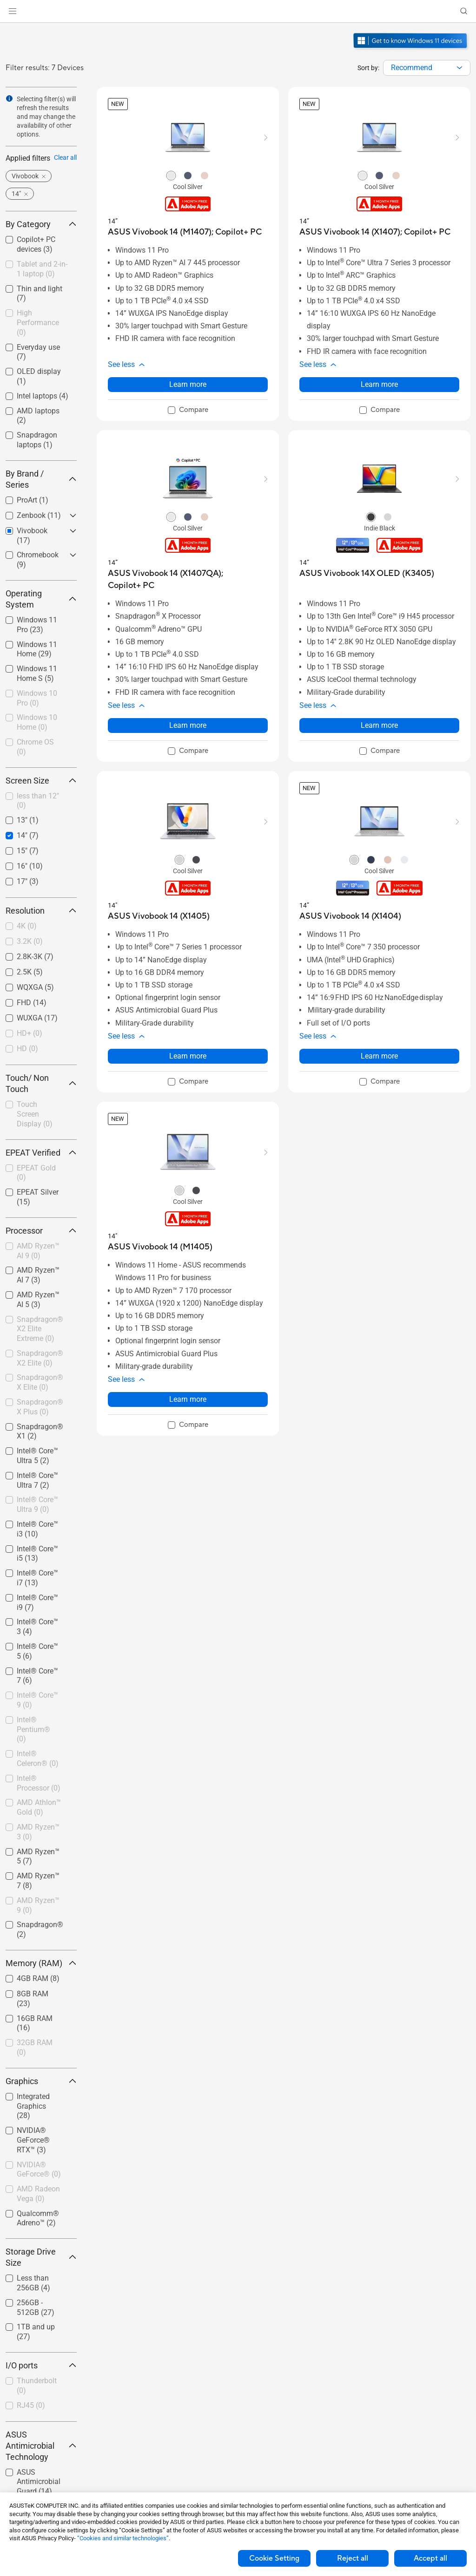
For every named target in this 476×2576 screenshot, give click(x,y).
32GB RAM (35, 2047)
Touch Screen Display (35, 1114)
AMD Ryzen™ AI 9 (38, 1251)
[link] (238, 11)
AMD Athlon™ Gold (39, 1807)
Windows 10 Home (37, 722)
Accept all (430, 2558)
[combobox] (426, 68)
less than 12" (38, 800)
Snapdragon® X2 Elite (40, 1358)
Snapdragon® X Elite (40, 1382)
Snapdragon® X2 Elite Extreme (40, 1329)
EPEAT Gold (36, 1173)
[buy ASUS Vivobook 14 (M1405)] (160, 1247)
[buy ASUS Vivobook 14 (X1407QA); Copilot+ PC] (188, 579)
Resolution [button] (41, 910)
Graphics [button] (41, 2081)
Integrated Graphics (33, 2106)
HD (27, 1048)
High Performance (38, 322)
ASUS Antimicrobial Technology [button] (41, 2446)
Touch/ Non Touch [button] (41, 1083)
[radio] (171, 175)
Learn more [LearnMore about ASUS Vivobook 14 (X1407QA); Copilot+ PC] (187, 725)
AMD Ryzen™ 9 (38, 1905)
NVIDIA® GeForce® (39, 2169)
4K (27, 926)
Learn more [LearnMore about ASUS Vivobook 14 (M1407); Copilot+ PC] (187, 384)
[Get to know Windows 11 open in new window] (411, 49)
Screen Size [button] (41, 780)
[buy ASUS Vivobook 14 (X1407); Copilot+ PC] (374, 232)
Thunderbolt (37, 2385)
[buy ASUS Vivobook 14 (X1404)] (350, 916)
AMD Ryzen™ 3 (38, 1832)
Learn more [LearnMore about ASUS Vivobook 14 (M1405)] (187, 1399)
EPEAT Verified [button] (41, 1152)
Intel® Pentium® (33, 1729)
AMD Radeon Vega (38, 2193)
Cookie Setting (274, 2558)
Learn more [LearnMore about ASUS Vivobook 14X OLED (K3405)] (379, 725)
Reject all (352, 2558)
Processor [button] (41, 1231)
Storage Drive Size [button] (41, 2257)
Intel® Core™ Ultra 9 (37, 1504)
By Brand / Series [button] (41, 479)
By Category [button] (41, 224)
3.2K (30, 941)
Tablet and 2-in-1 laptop (42, 269)
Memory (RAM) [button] (41, 1963)
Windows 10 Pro (37, 698)
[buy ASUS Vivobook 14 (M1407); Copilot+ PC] (185, 232)
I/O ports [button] (41, 2365)
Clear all (65, 157)
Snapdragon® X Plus (40, 1407)
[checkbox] (41, 269)
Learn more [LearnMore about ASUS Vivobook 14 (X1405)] (187, 1056)
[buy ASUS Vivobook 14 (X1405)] (159, 916)
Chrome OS (35, 747)
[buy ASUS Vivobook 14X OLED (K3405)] (366, 573)
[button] (12, 11)
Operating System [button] (41, 598)
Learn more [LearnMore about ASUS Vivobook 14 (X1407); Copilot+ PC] (379, 384)
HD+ (29, 1033)
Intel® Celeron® (38, 1758)
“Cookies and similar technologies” (123, 2538)
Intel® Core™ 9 (37, 1700)
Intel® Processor (38, 1783)
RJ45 (31, 2405)
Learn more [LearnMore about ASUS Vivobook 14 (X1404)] (379, 1056)
